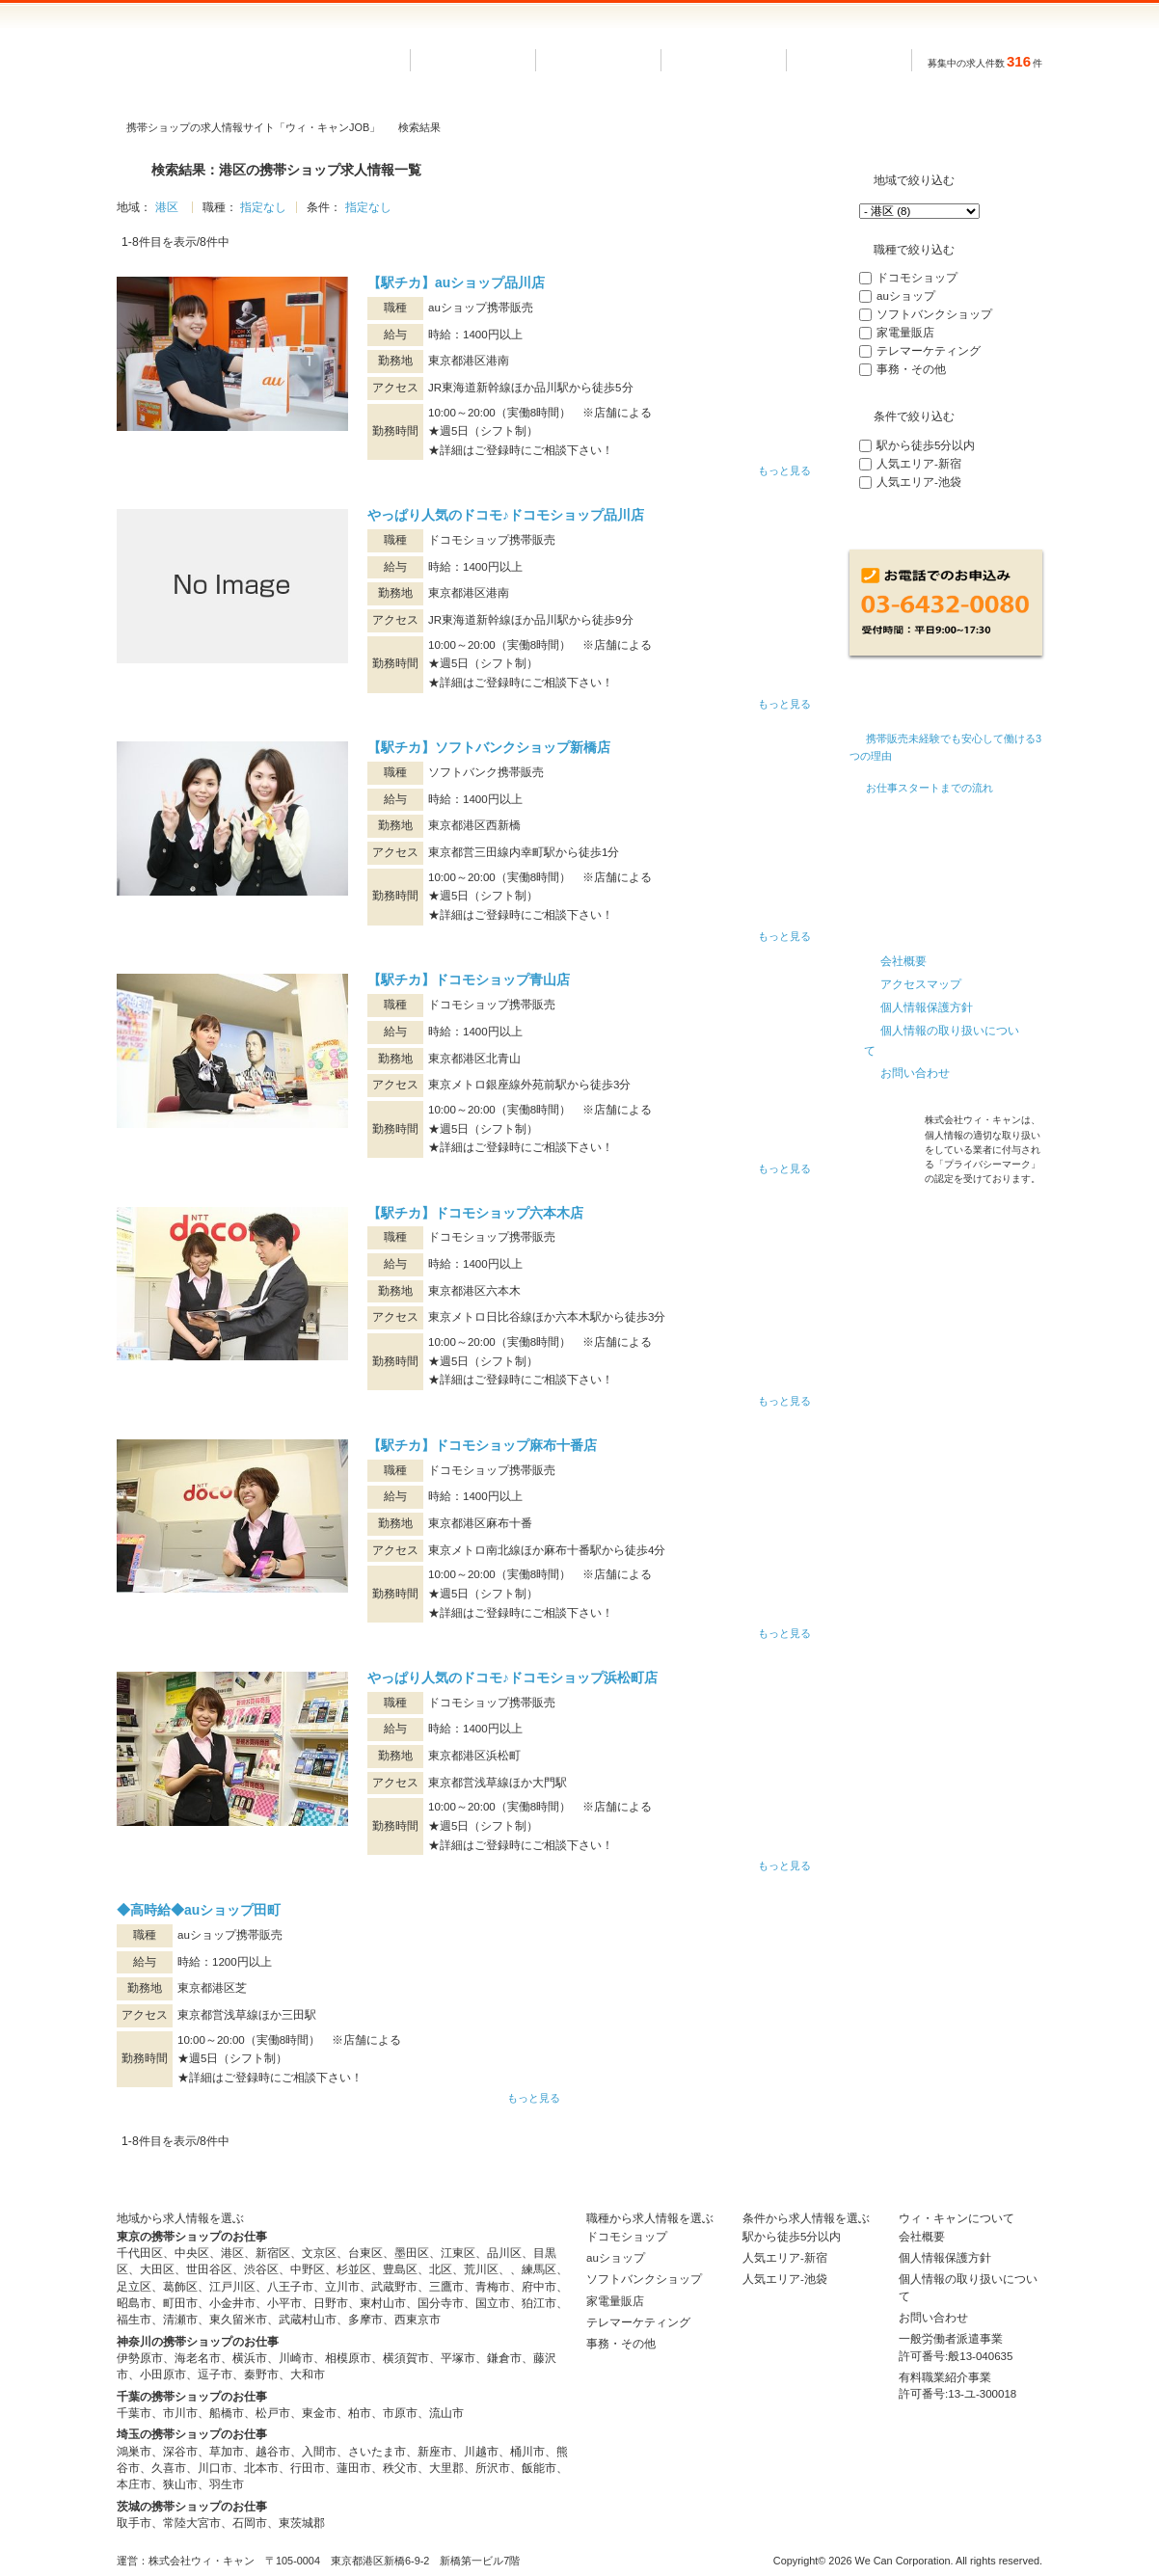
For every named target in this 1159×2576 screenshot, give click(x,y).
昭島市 (134, 2303)
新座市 (435, 2451)
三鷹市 (446, 2287)
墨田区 (411, 2253)
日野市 (330, 2303)
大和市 (307, 2374)
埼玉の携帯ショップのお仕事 (192, 2434)
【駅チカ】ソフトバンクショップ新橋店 (488, 747)
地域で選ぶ (598, 60)
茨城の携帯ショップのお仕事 (192, 2506)
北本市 (261, 2468)
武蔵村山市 (308, 2319)
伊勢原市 (140, 2358)
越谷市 (273, 2451)
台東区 (365, 2253)
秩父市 (400, 2468)
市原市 (400, 2413)
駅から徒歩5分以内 (925, 445)
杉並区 (354, 2269)
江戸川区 (232, 2287)
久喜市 (168, 2468)
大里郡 (446, 2468)
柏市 (359, 2413)
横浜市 (249, 2358)
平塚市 (458, 2358)
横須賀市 (406, 2358)
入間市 (319, 2451)
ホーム (473, 60)
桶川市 (527, 2451)
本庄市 (134, 2484)
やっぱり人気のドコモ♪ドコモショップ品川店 (505, 515)
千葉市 (134, 2413)
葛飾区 (180, 2287)
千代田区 (140, 2253)
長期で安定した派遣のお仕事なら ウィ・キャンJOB (237, 60)
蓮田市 (354, 2468)
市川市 (180, 2413)
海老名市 (198, 2358)
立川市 (342, 2287)
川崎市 (296, 2358)
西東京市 (417, 2319)
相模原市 (348, 2358)
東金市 (319, 2413)
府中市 (539, 2287)
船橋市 (226, 2413)
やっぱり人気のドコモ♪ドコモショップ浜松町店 (512, 1677)
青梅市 (492, 2287)
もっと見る (784, 470)
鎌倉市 (504, 2358)
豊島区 (400, 2269)
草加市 (226, 2451)
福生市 (134, 2319)
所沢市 (492, 2468)
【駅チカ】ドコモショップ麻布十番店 (482, 1445)
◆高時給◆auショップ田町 (199, 1910)
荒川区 (481, 2269)
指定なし (263, 207)
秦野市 (261, 2374)
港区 (166, 207)
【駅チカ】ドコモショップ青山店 (468, 979)
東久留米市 (238, 2319)
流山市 (446, 2413)
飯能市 (539, 2468)
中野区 (307, 2269)
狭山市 (180, 2484)
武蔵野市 (394, 2287)
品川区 (504, 2253)
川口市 (215, 2468)
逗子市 (215, 2374)
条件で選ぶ (849, 60)
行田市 (307, 2468)
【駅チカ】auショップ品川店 (456, 282)
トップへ (1023, 2156)
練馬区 (539, 2269)
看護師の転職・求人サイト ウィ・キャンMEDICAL (945, 856)
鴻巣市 (134, 2451)
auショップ (905, 296)
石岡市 (249, 2523)
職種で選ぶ (724, 60)
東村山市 (383, 2303)
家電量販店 (905, 332)
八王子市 (290, 2287)
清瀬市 (180, 2319)
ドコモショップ (916, 277)
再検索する (945, 525)
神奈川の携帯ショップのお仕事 (198, 2342)
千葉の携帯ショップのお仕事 (192, 2396)
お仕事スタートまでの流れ (929, 787)
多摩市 (365, 2319)
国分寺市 (441, 2303)
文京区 (319, 2253)
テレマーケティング (928, 351)
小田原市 (163, 2374)
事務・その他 (911, 369)
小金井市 (232, 2303)
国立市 (492, 2303)
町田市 (180, 2303)
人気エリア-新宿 (918, 464)
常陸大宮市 (192, 2523)
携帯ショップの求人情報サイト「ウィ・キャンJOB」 (253, 127)
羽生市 (226, 2484)
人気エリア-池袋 (918, 482)
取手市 (134, 2523)
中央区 (192, 2253)
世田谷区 (209, 2269)
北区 (440, 2269)
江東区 (458, 2253)
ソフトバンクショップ (934, 314)
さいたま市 (377, 2451)
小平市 (284, 2303)
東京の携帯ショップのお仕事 (192, 2236)
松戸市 (273, 2413)
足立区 (134, 2287)
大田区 (157, 2269)
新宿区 (273, 2253)
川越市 (481, 2451)
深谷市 (180, 2451)
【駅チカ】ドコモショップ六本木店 (475, 1213)
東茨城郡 (302, 2523)
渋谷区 (261, 2269)
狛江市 (539, 2303)
